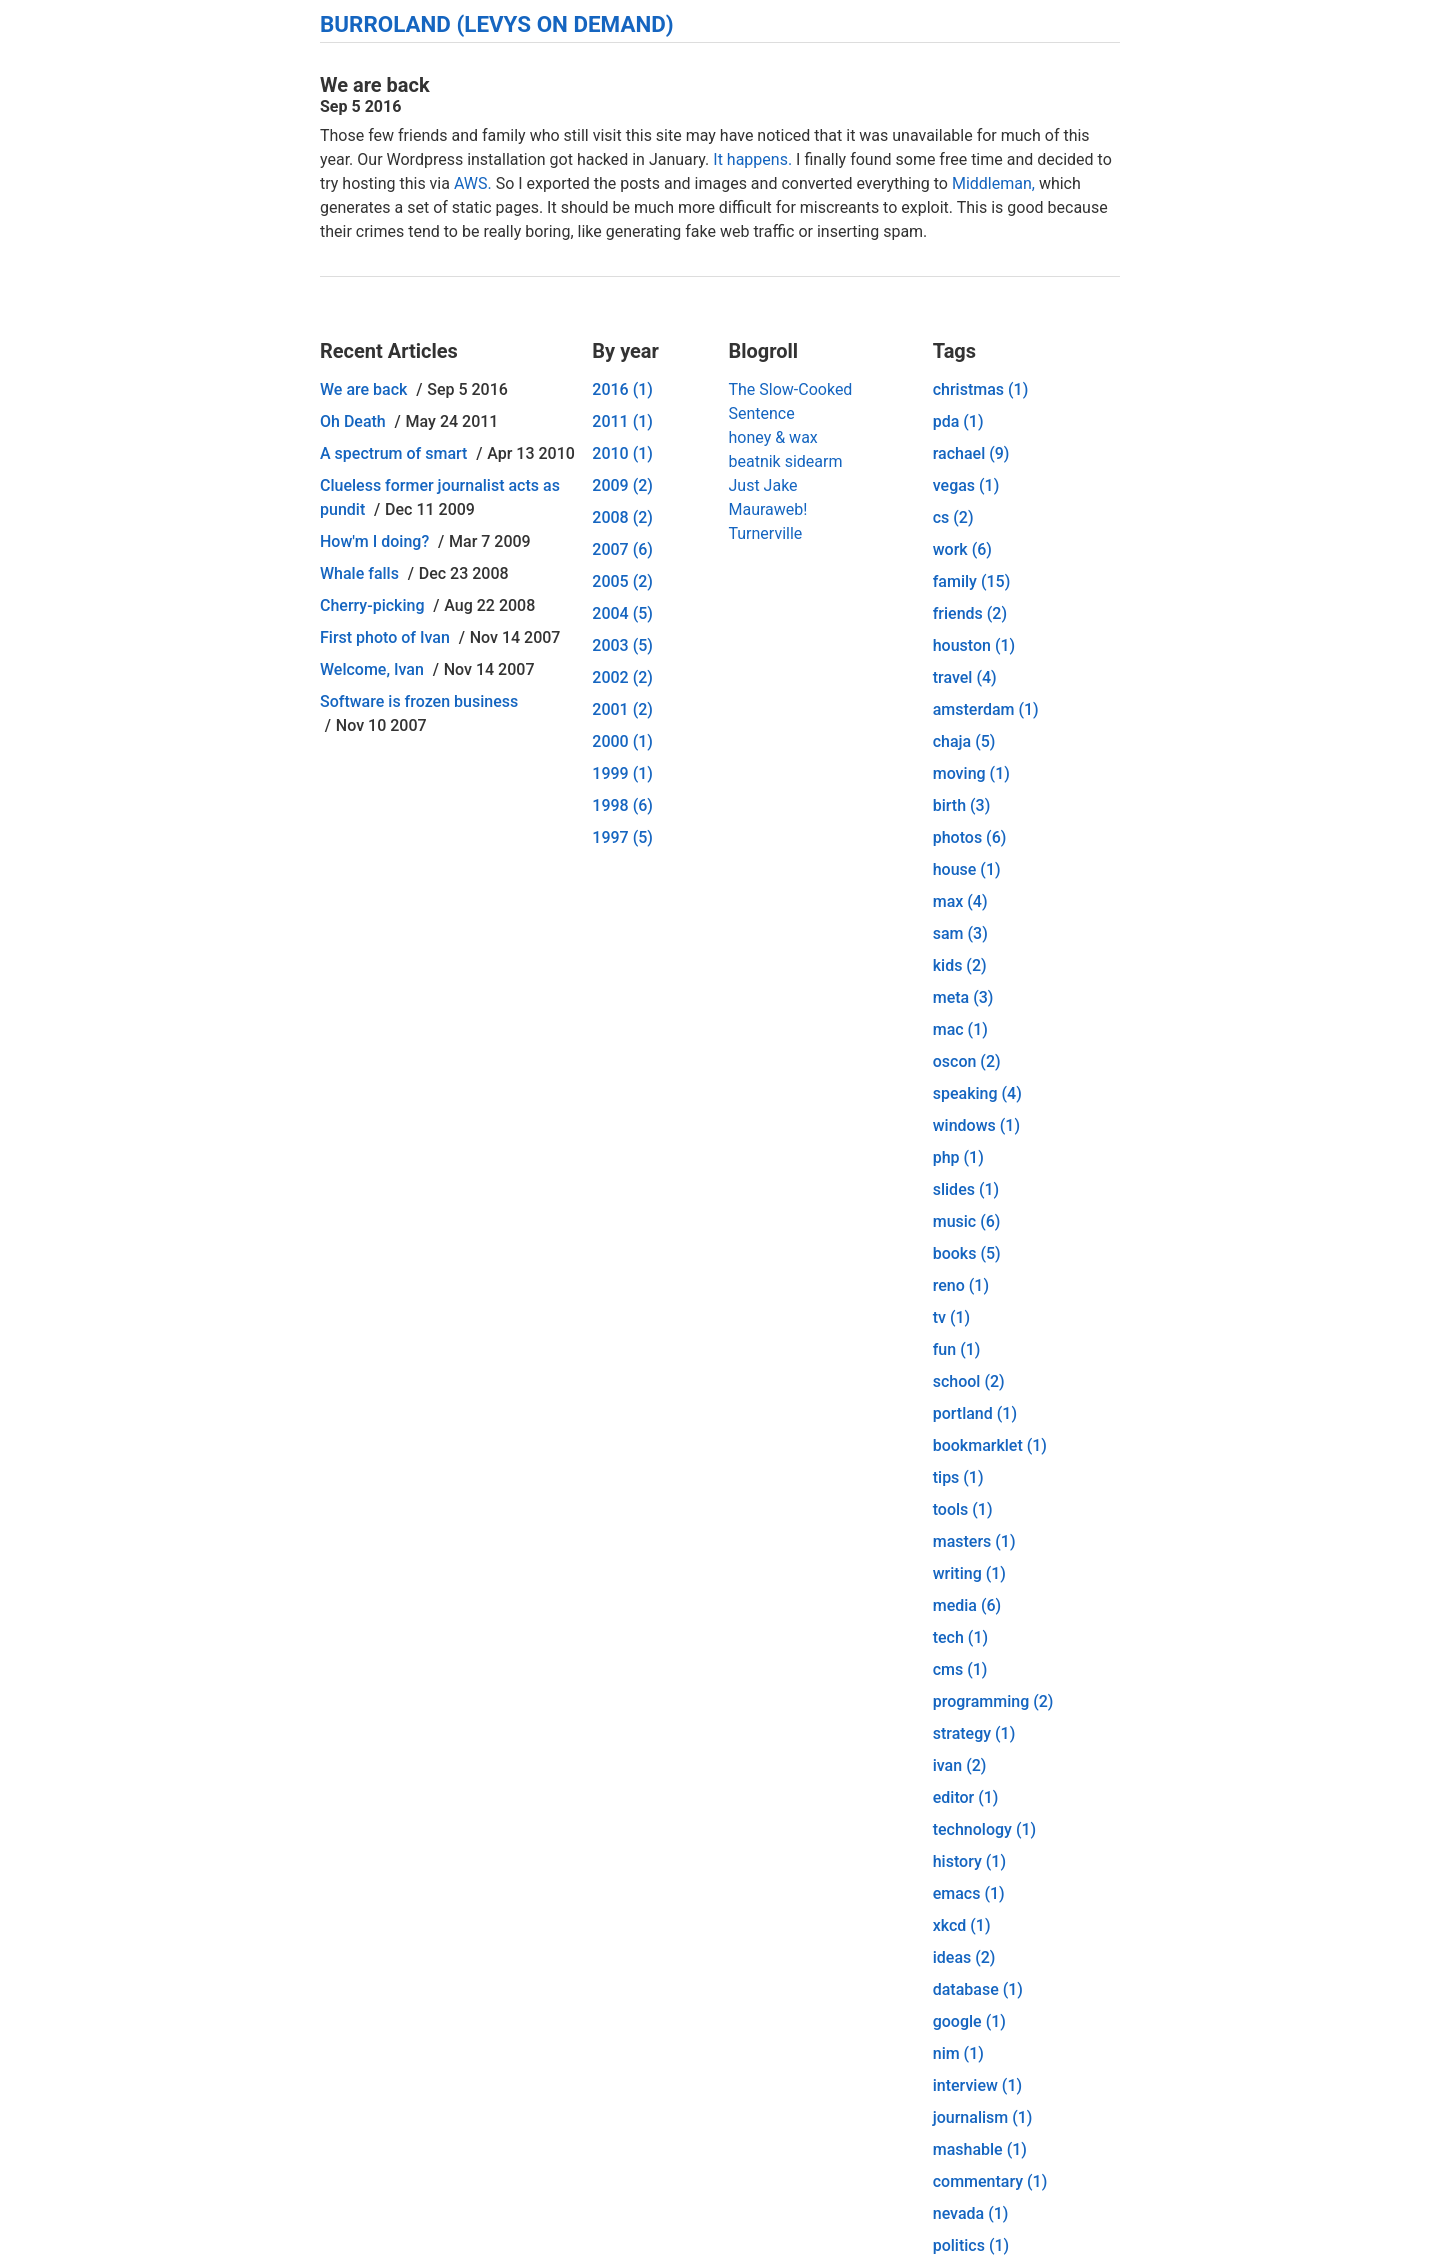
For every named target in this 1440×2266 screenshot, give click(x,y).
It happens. (752, 159)
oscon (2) (967, 1061)
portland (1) (975, 1413)
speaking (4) (977, 1093)
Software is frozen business (419, 701)
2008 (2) (622, 517)
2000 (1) (622, 741)
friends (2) (970, 613)
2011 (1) (622, 421)
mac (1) (960, 1029)
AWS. (473, 183)
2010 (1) (622, 453)
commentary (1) (990, 2181)
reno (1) (961, 1285)
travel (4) (965, 677)
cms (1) (960, 1669)
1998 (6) (622, 805)
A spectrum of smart (393, 453)
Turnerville (765, 533)
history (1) (969, 1861)
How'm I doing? (374, 541)
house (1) (967, 869)
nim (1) (958, 2053)
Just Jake (762, 485)
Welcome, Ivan (372, 669)
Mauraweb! (767, 509)
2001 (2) (622, 709)
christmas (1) (981, 389)
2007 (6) (622, 549)
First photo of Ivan (385, 637)
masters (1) (974, 1541)
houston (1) (974, 645)
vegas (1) (966, 485)
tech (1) (960, 1637)
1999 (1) (622, 773)
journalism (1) (983, 2117)
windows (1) (976, 1125)
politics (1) (971, 2245)
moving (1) (971, 773)
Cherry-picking (372, 605)
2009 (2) (622, 485)
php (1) (958, 1157)
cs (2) (953, 517)
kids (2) (960, 965)
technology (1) (984, 1829)
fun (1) (957, 1349)
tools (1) (963, 1509)
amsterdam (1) (986, 709)
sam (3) (960, 933)
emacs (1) (969, 1893)
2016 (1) (622, 389)
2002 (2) (622, 677)
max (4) (960, 901)
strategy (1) (974, 1733)
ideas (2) (964, 1957)
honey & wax (772, 437)
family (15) (972, 581)
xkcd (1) (962, 1925)
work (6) (962, 549)
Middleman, (993, 183)
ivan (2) (960, 1765)
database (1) (978, 1989)
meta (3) (963, 997)
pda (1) (958, 421)
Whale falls (359, 573)
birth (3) (962, 805)
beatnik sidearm (785, 461)
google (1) (969, 2021)
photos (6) (970, 837)
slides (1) (966, 1189)
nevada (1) (971, 2213)
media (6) (967, 1605)
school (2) (969, 1381)
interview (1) (977, 2085)
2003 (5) (622, 645)
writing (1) (969, 1573)
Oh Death (353, 421)
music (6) (967, 1221)
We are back (363, 389)
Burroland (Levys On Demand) (497, 24)
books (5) (967, 1253)
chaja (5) (964, 741)
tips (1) (958, 1477)
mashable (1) (980, 2149)
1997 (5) (622, 837)
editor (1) (966, 1797)
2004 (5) (622, 613)
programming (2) (993, 1701)
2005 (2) (622, 581)
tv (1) (951, 1317)
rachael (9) (971, 453)
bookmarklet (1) (990, 1445)
